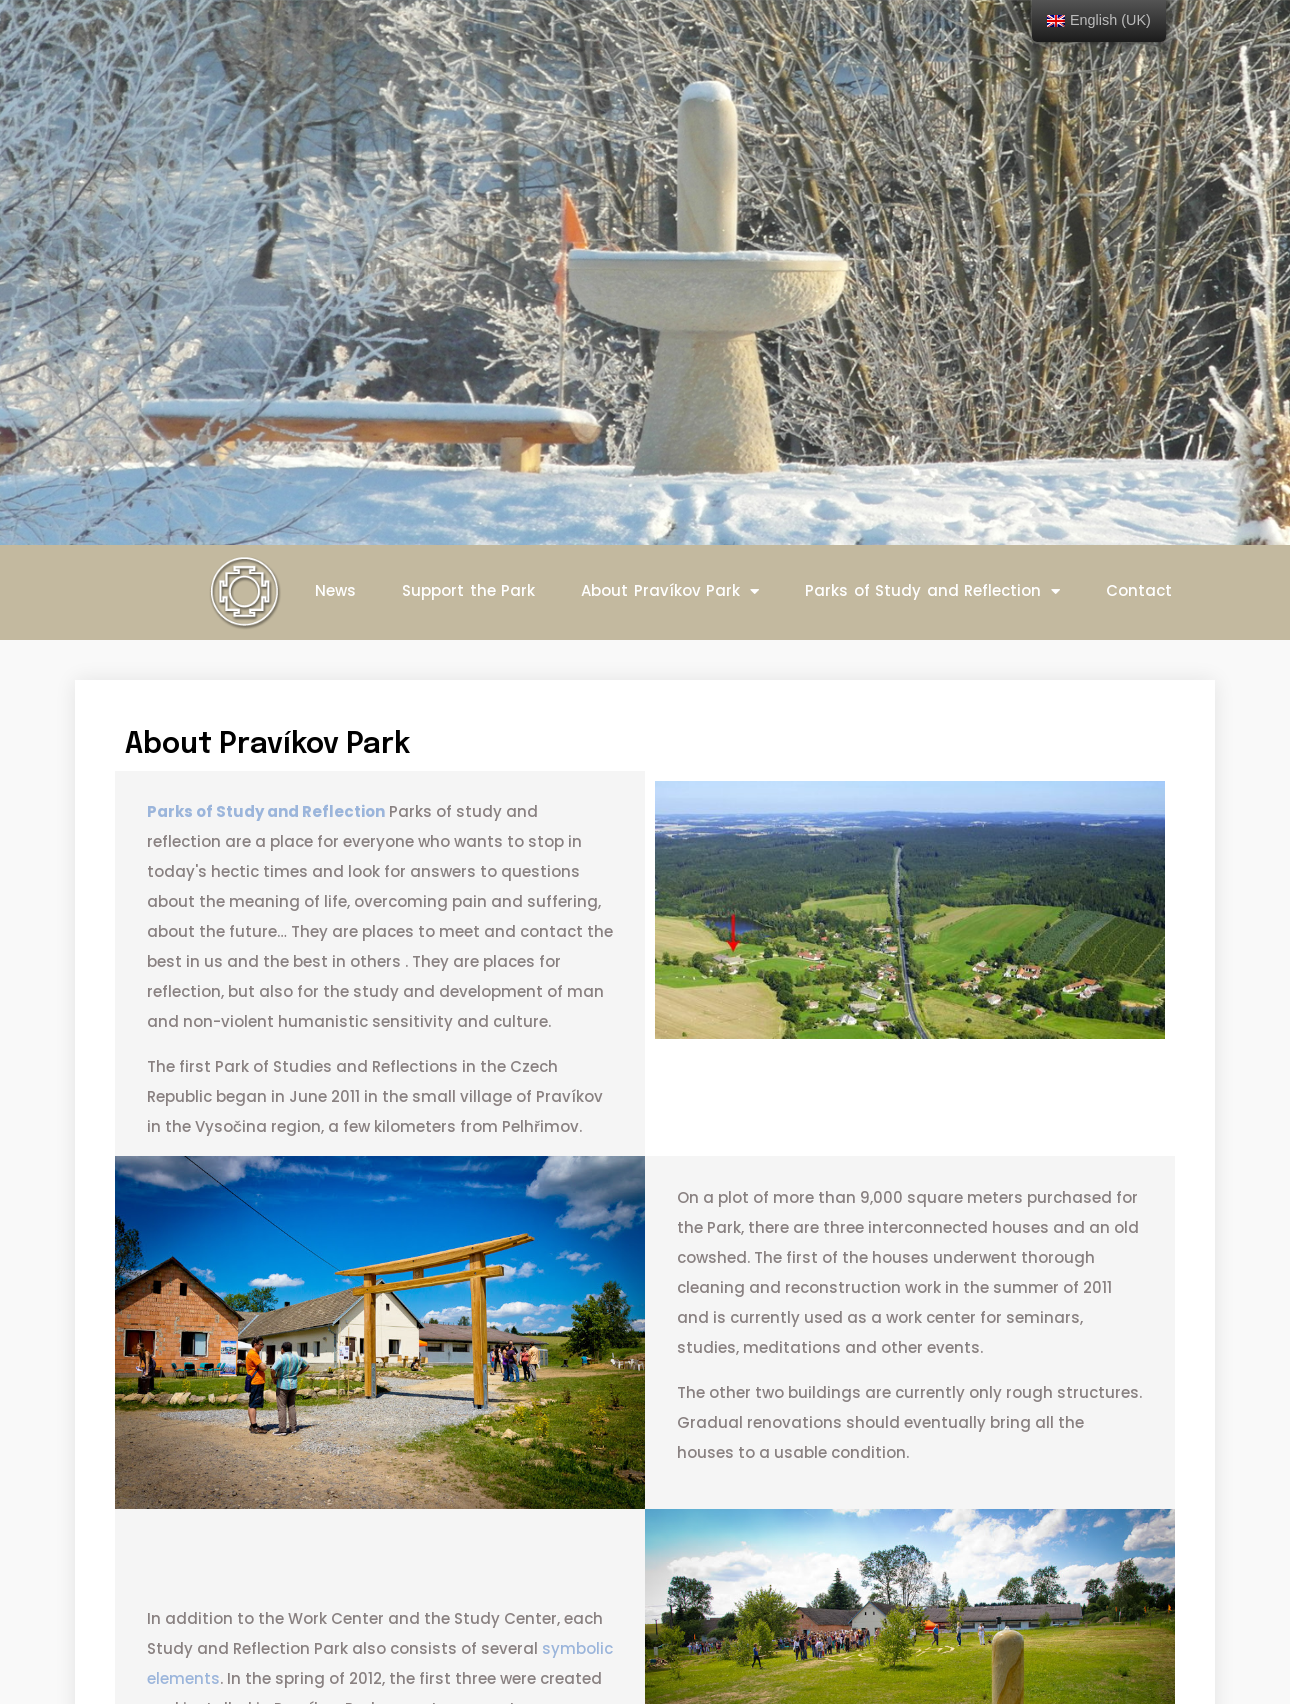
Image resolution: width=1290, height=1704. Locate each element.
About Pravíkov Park (670, 591)
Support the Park (468, 590)
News (335, 590)
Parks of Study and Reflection (932, 591)
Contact (1139, 590)
